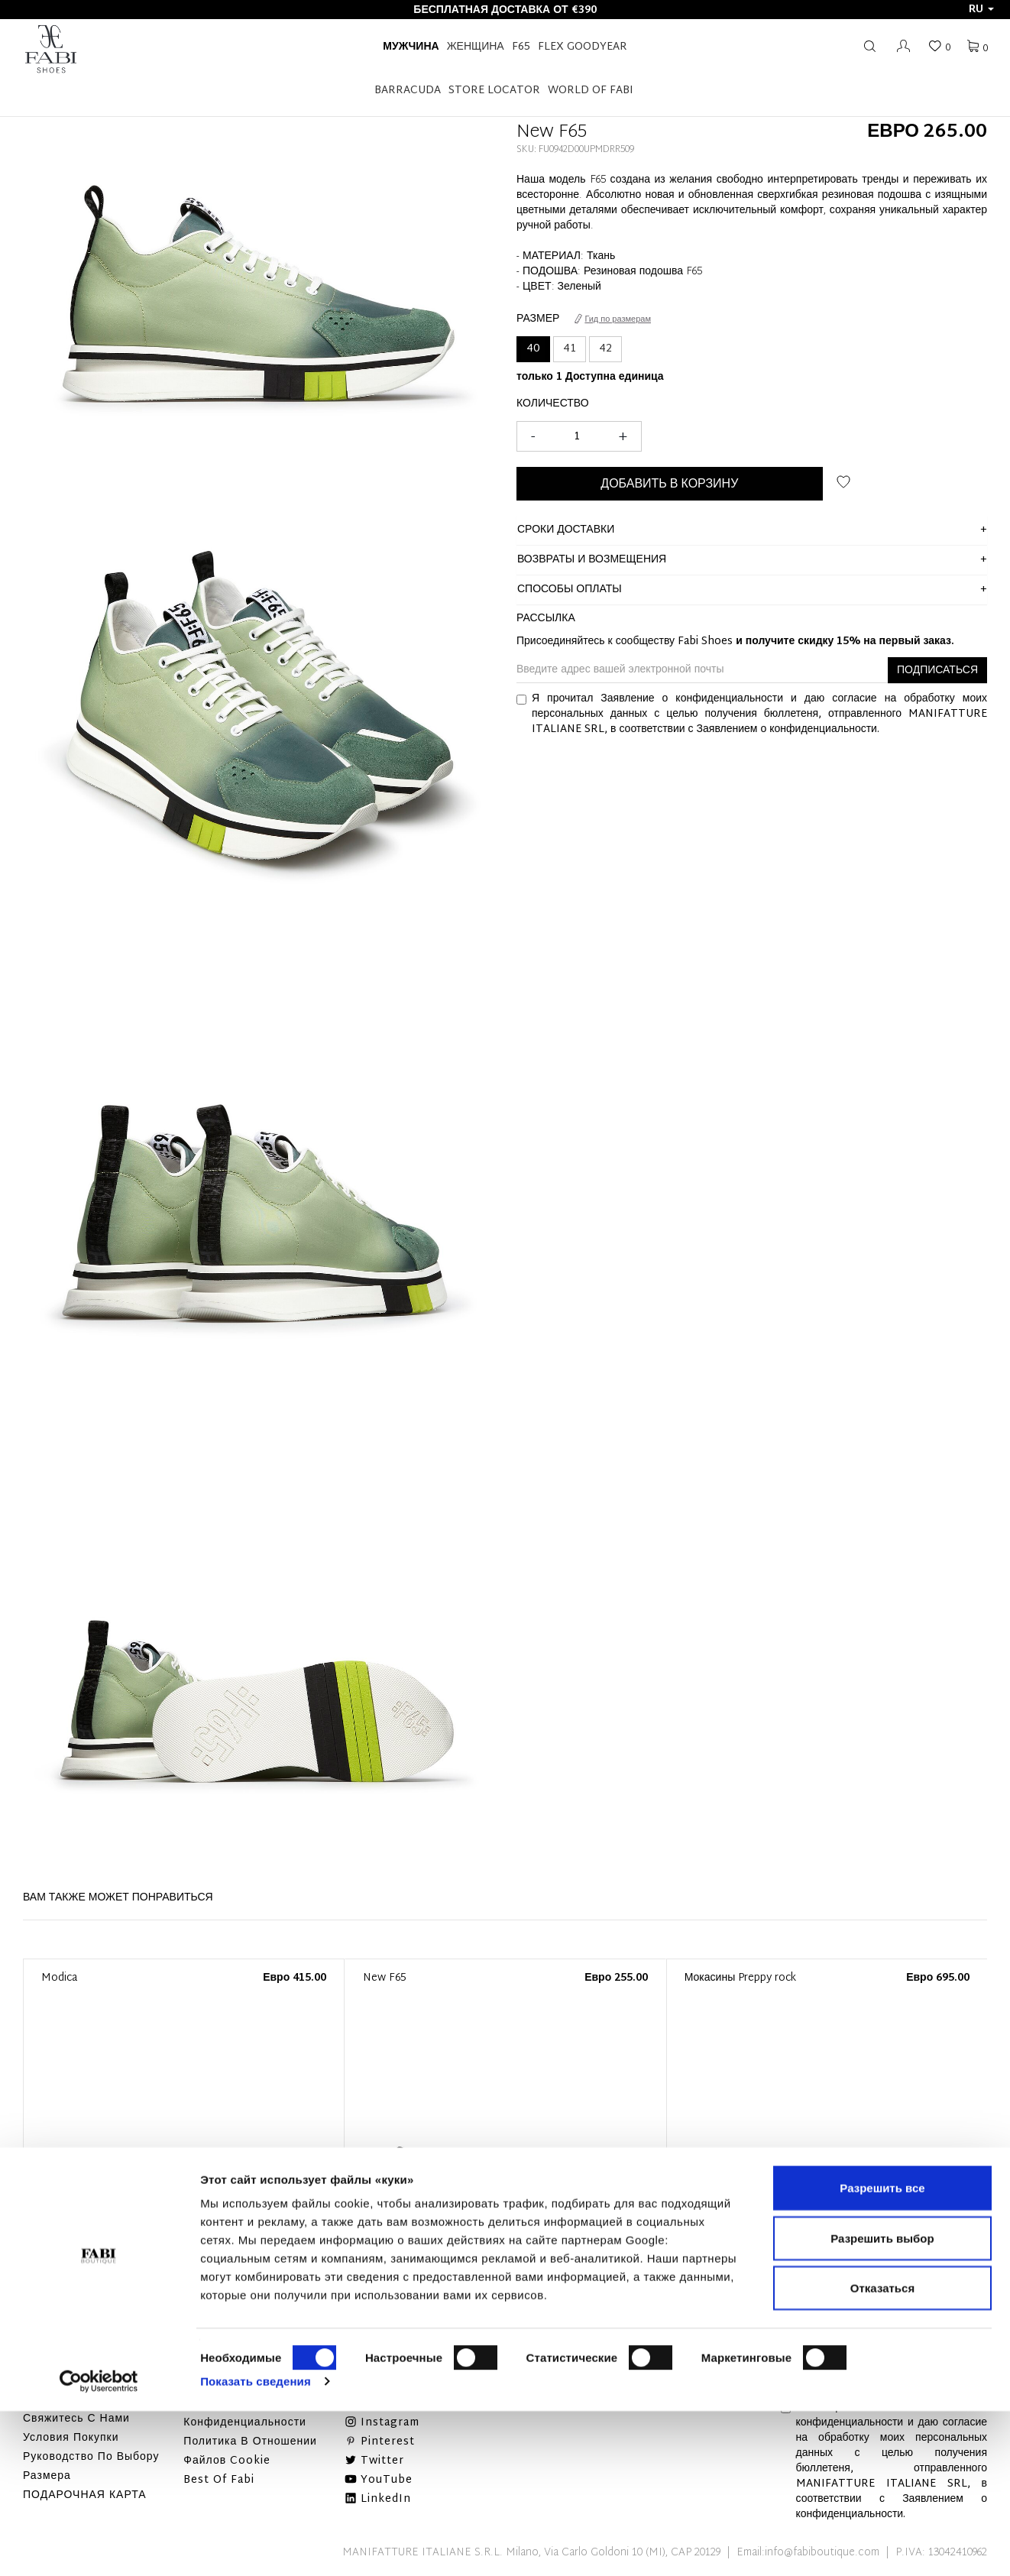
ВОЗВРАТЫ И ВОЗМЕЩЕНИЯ (591, 559)
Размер (537, 319)
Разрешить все (882, 2352)
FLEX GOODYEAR (582, 47)
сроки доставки (565, 530)
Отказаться (882, 2452)
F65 (521, 47)
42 (605, 348)
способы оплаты (569, 589)
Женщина (475, 47)
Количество (552, 404)
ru (981, 9)
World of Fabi (590, 90)
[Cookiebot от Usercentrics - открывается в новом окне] (99, 2546)
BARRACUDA (407, 90)
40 (533, 348)
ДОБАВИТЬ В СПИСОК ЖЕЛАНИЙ (843, 481)
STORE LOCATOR (494, 90)
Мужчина (411, 47)
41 (569, 348)
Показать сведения (255, 2545)
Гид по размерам (613, 319)
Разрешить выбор (882, 2402)
